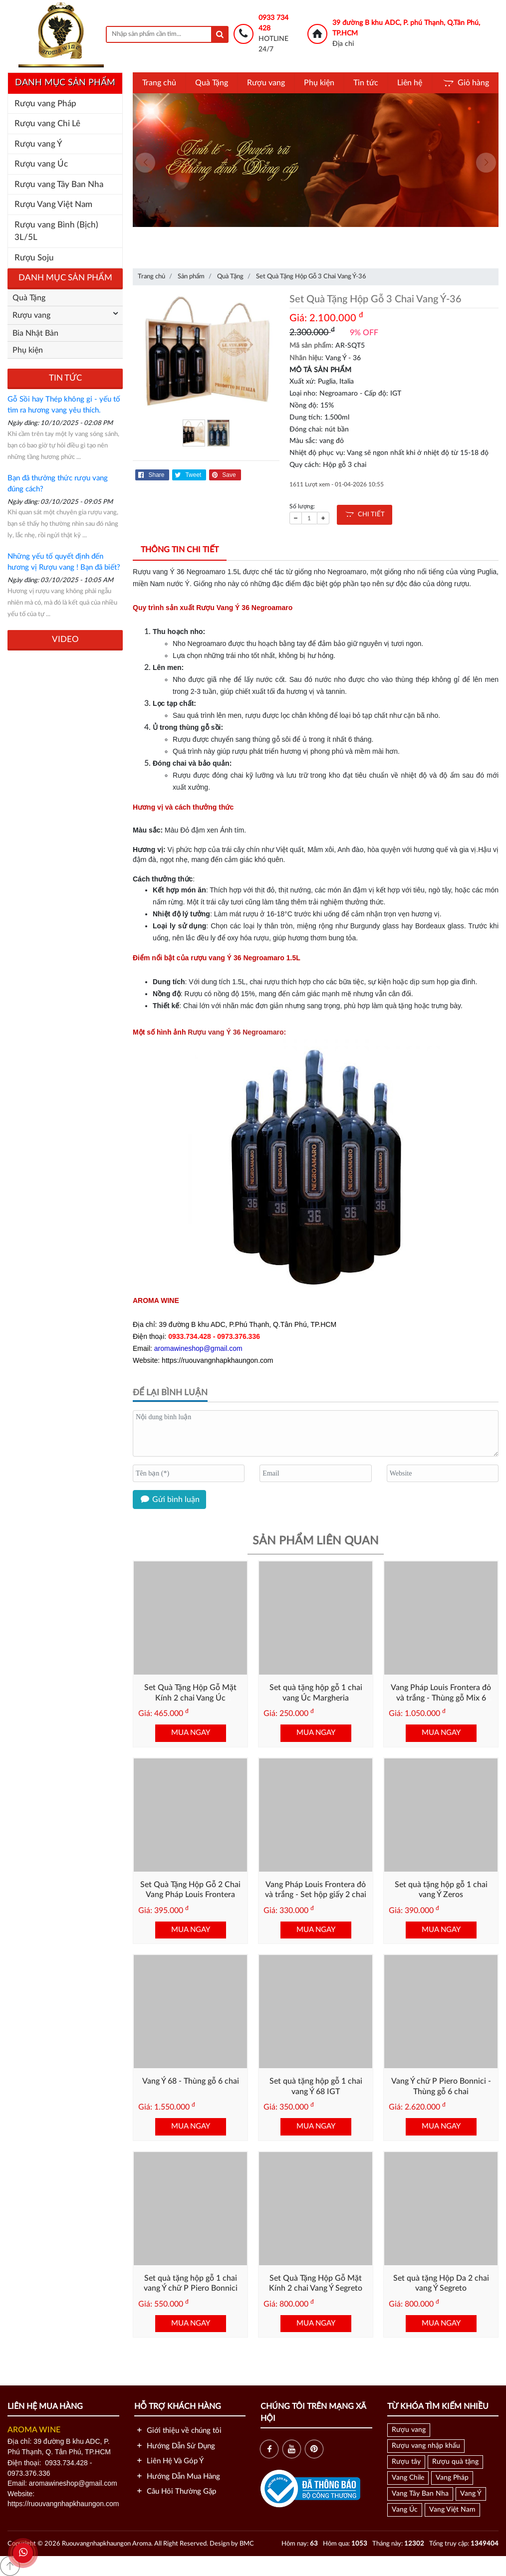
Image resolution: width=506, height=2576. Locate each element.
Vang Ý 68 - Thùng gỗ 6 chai (190, 2081)
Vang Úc (405, 2509)
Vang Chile (408, 2477)
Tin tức (365, 83)
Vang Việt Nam (452, 2509)
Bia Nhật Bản (35, 333)
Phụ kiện (319, 83)
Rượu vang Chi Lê (47, 123)
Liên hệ (409, 83)
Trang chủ (159, 83)
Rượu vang (266, 83)
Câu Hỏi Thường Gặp (175, 2491)
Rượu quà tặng (455, 2461)
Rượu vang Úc (41, 164)
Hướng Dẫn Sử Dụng (174, 2446)
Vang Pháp (452, 2477)
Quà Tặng (211, 83)
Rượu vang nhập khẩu (426, 2445)
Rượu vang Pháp (45, 103)
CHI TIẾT (364, 514)
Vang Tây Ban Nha (420, 2493)
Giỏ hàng (465, 83)
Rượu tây (406, 2461)
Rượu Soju (34, 257)
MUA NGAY (190, 1732)
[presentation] (145, 163)
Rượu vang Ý (38, 144)
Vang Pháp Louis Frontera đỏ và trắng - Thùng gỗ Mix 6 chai (441, 1698)
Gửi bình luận (169, 1499)
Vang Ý (471, 2493)
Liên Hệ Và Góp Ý (169, 2461)
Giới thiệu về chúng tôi (178, 2430)
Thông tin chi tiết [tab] (180, 550)
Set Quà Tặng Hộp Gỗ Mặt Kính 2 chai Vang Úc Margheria (190, 1698)
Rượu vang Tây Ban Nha (58, 184)
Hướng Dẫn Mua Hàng (177, 2476)
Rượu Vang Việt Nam (53, 204)
